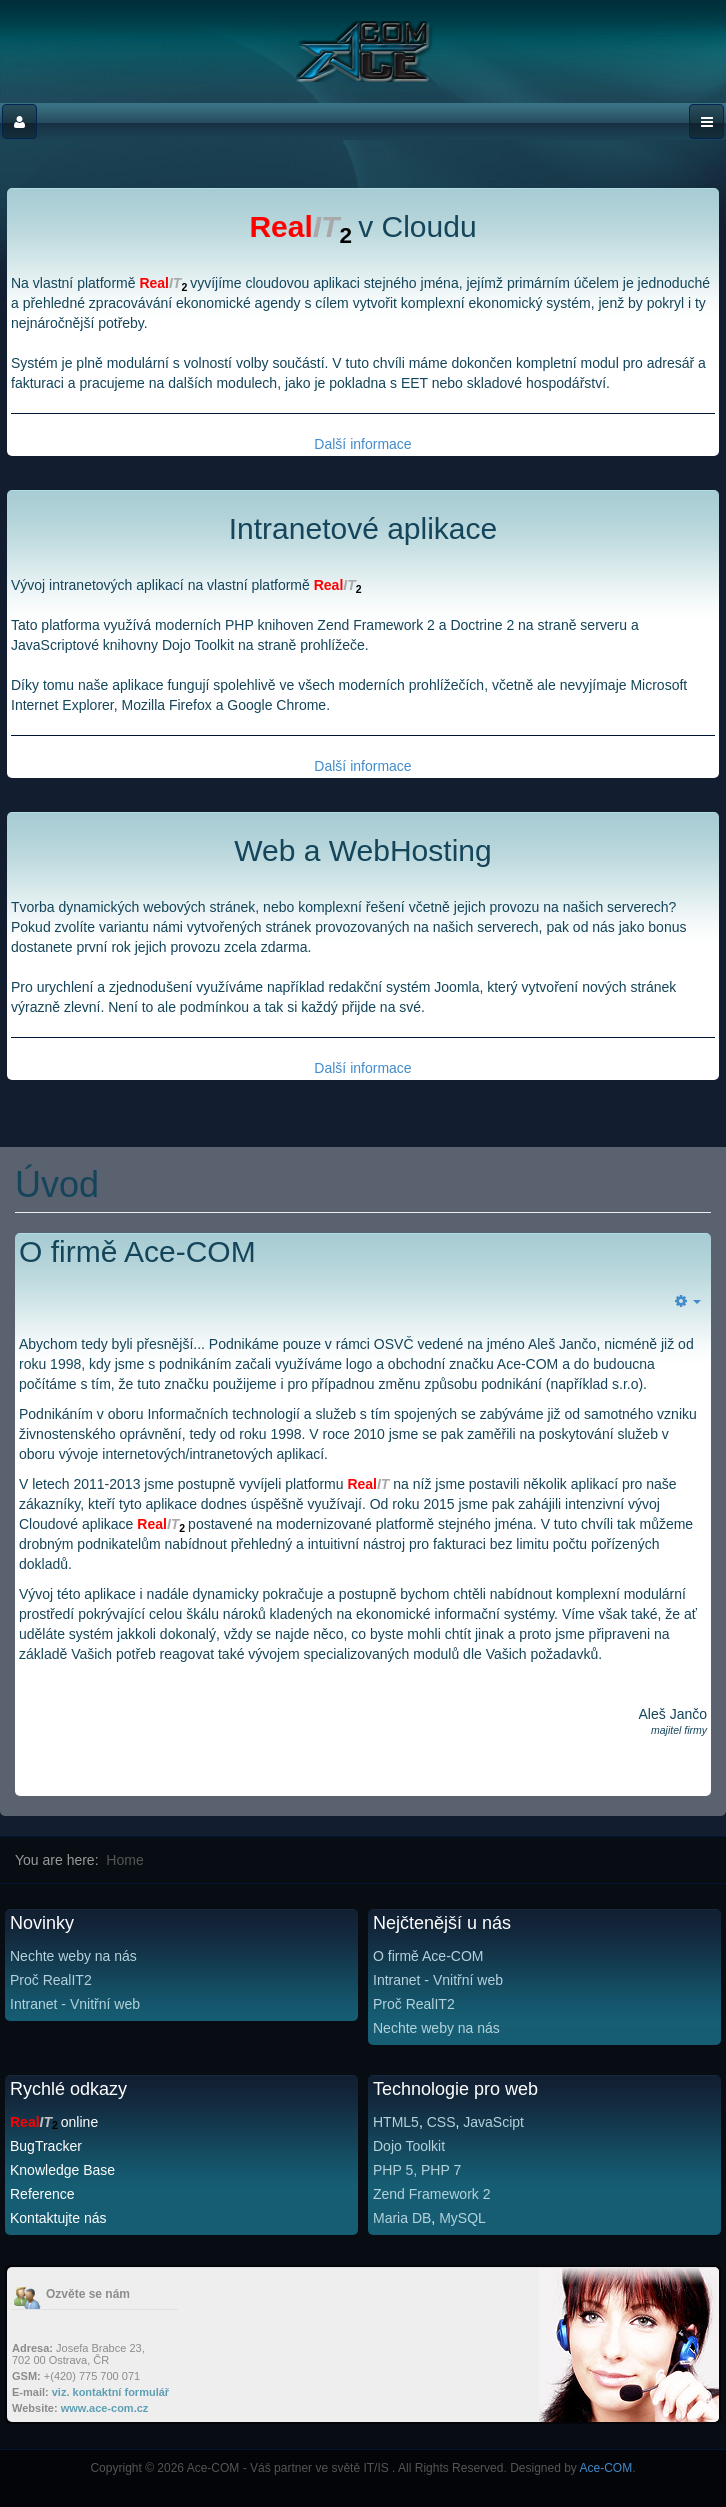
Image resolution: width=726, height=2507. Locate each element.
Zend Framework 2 (431, 2194)
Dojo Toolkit (409, 2146)
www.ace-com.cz (105, 2408)
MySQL (462, 2218)
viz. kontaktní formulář (110, 2392)
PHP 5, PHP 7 (417, 2170)
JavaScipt (493, 2122)
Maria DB (402, 2218)
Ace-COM (606, 2468)
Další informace (362, 444)
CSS (441, 2122)
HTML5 (396, 2122)
